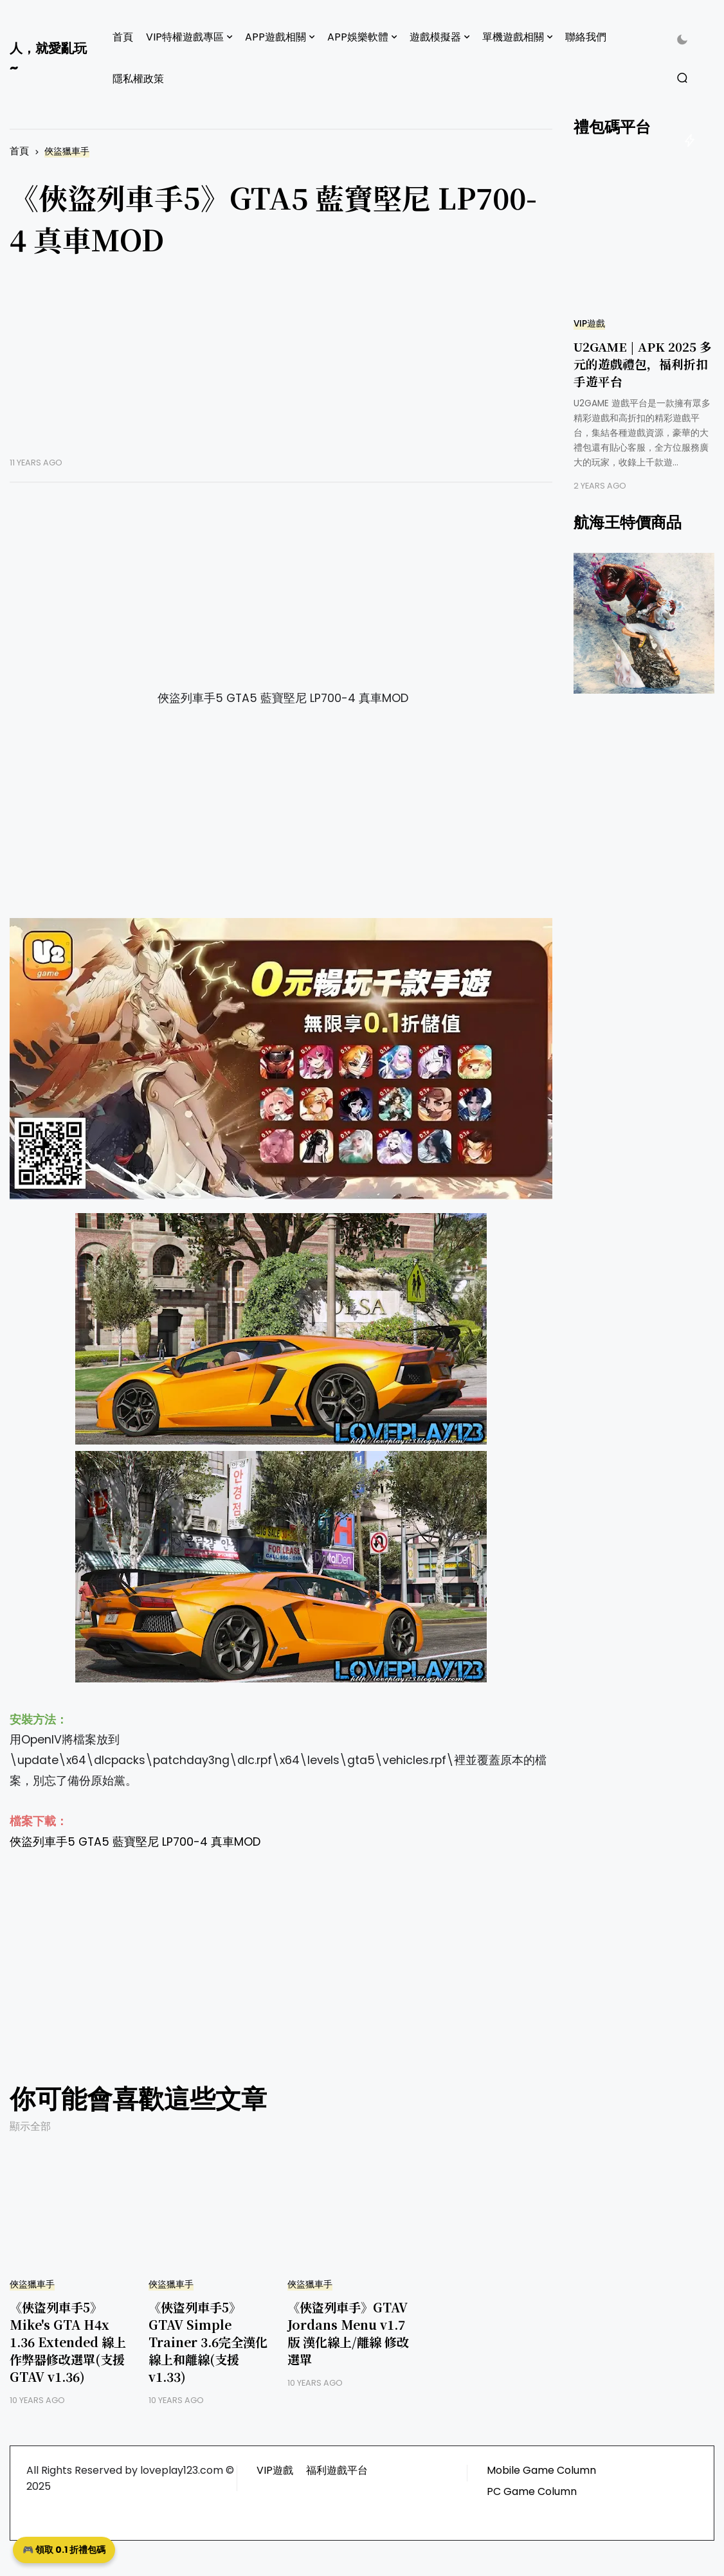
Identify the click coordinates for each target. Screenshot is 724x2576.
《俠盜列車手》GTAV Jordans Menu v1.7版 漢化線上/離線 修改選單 (348, 2333)
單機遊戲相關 (513, 37)
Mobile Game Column (541, 2470)
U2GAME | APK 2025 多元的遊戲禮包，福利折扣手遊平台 (643, 364)
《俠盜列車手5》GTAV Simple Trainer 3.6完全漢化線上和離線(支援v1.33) (208, 2341)
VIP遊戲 (589, 324)
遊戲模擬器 (435, 37)
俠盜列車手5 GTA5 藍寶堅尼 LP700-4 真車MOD (135, 1842)
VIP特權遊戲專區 (185, 37)
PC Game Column (532, 2491)
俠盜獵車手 (66, 151)
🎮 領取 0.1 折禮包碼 (64, 2549)
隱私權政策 (138, 78)
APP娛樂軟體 (357, 37)
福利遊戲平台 (337, 2470)
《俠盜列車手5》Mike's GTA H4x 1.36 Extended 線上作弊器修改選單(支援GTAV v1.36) (68, 2341)
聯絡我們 (585, 37)
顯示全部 (30, 2126)
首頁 (123, 37)
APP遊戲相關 (275, 37)
